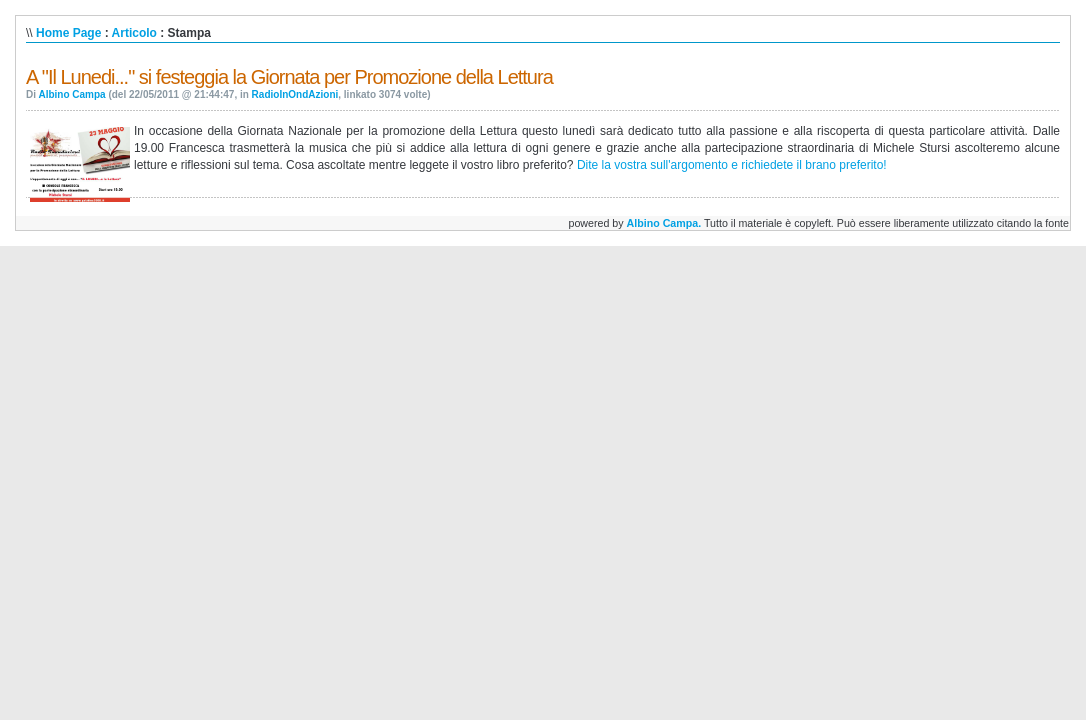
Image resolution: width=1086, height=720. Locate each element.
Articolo (134, 33)
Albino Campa (71, 94)
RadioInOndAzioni (295, 94)
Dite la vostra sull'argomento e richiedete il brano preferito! (732, 165)
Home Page (68, 33)
